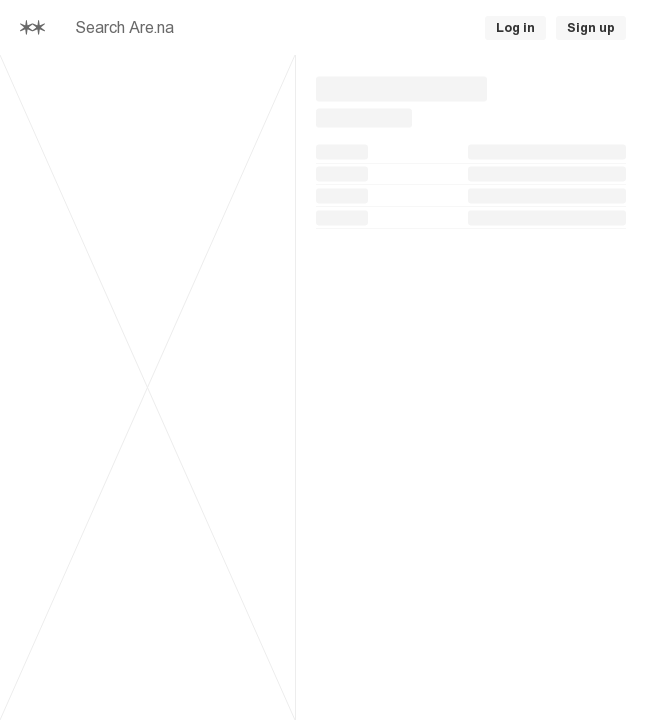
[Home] (32, 27)
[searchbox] (239, 28)
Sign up (591, 28)
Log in (515, 28)
